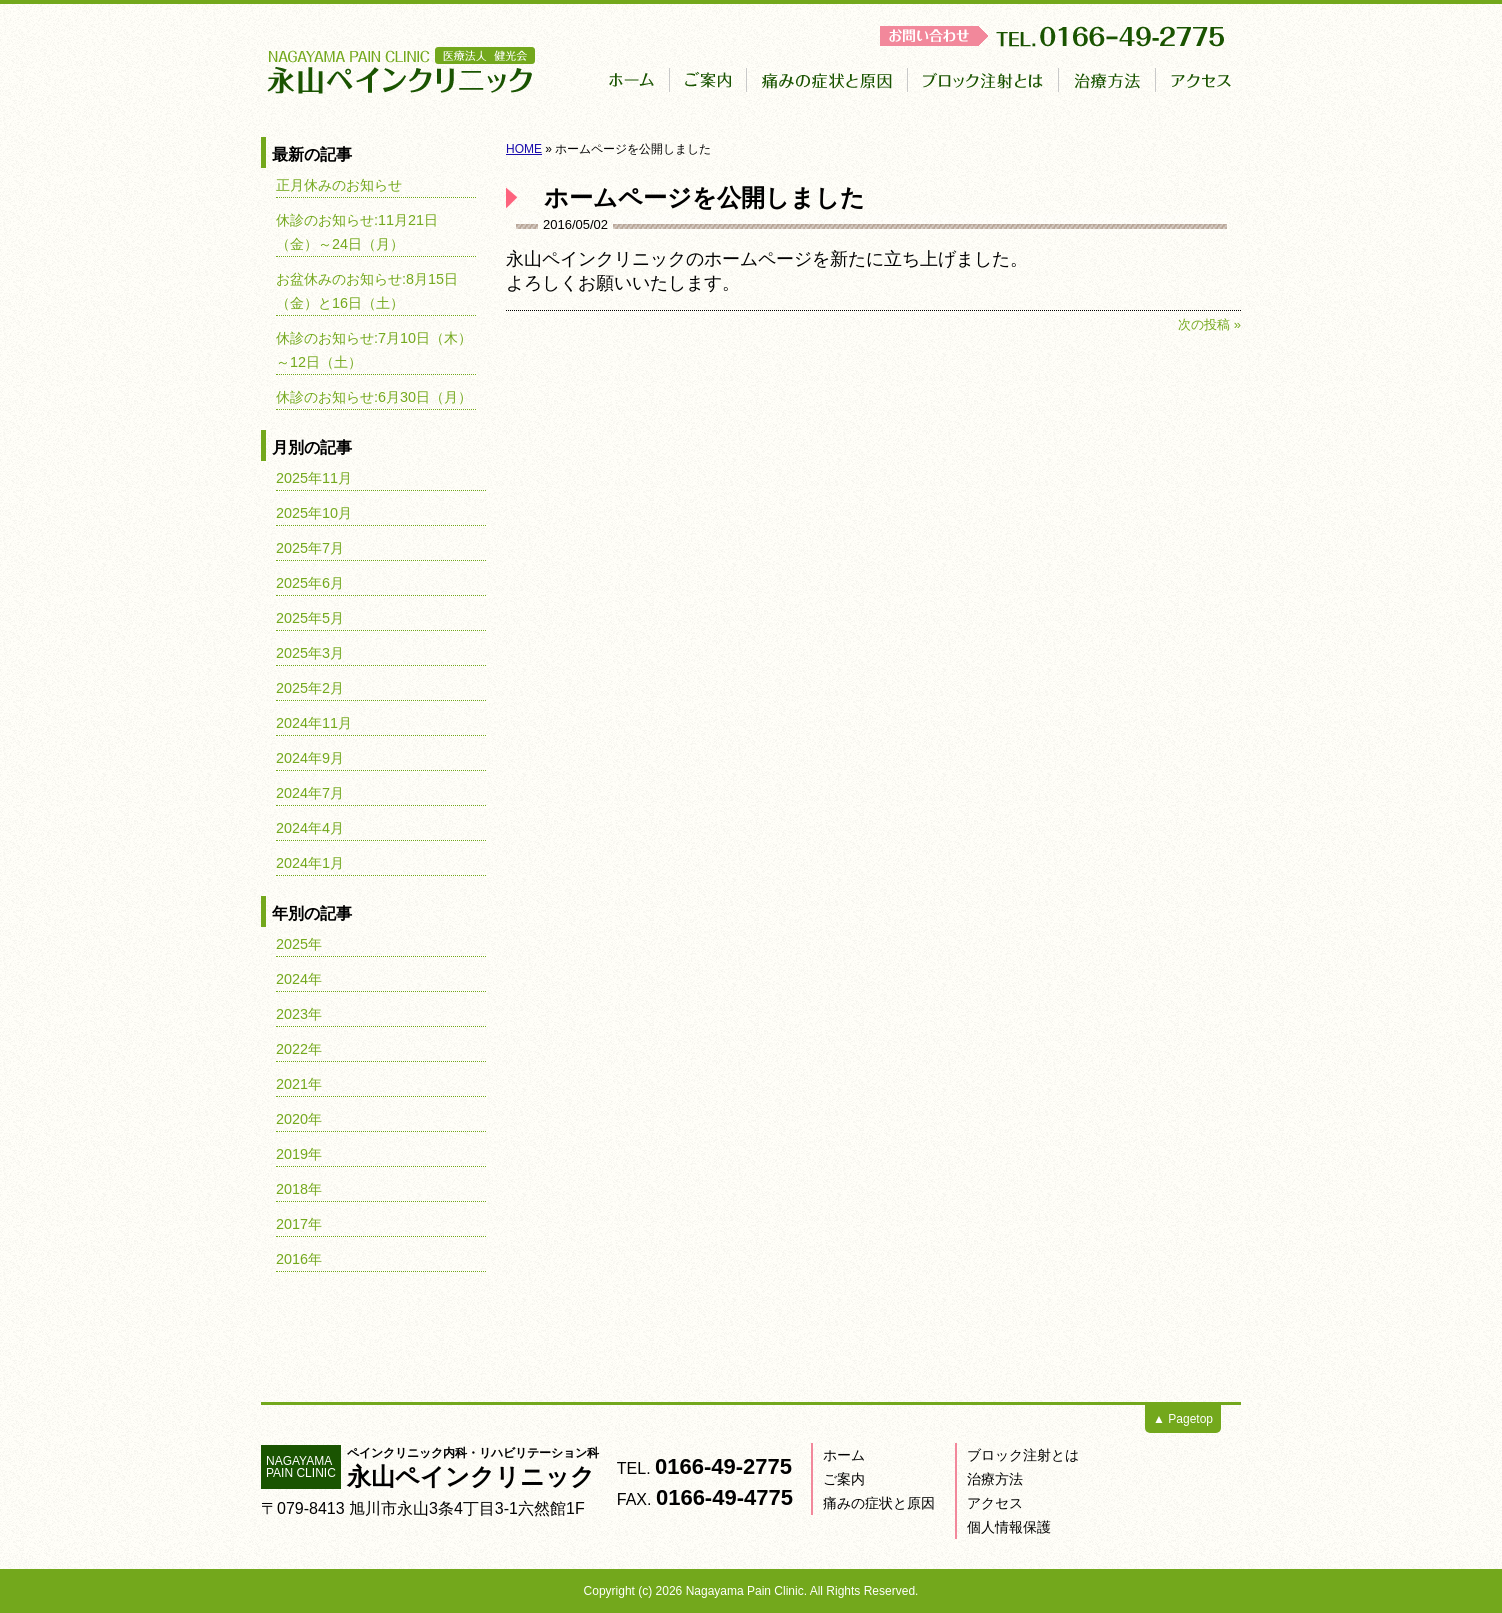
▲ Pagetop (1183, 1419)
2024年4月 (310, 828)
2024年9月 (310, 758)
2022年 (299, 1049)
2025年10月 (314, 513)
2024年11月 (314, 723)
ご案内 (844, 1479)
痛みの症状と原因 (879, 1503)
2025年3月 (310, 653)
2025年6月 (310, 583)
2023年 (299, 1014)
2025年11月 (314, 478)
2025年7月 (310, 548)
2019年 (299, 1154)
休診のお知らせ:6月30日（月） (374, 397)
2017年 (299, 1224)
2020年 (299, 1119)
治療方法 (995, 1479)
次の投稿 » (1209, 324)
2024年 (299, 979)
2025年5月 (310, 618)
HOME (524, 149)
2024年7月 (310, 793)
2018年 (299, 1189)
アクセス (995, 1503)
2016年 (299, 1259)
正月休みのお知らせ (339, 185)
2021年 (299, 1084)
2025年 (299, 944)
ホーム (844, 1455)
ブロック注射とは (1023, 1455)
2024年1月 (310, 863)
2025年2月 (310, 688)
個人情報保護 (1009, 1527)
